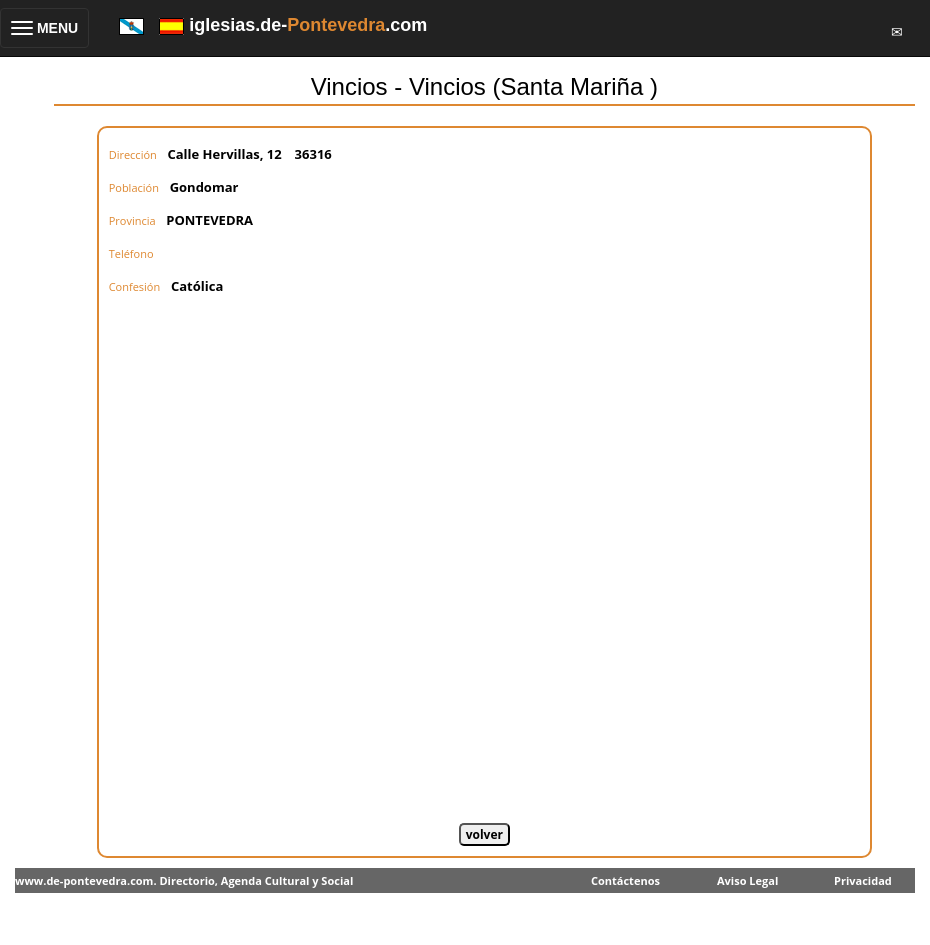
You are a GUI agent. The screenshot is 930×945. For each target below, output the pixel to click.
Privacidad (863, 880)
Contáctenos (625, 880)
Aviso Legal (747, 880)
